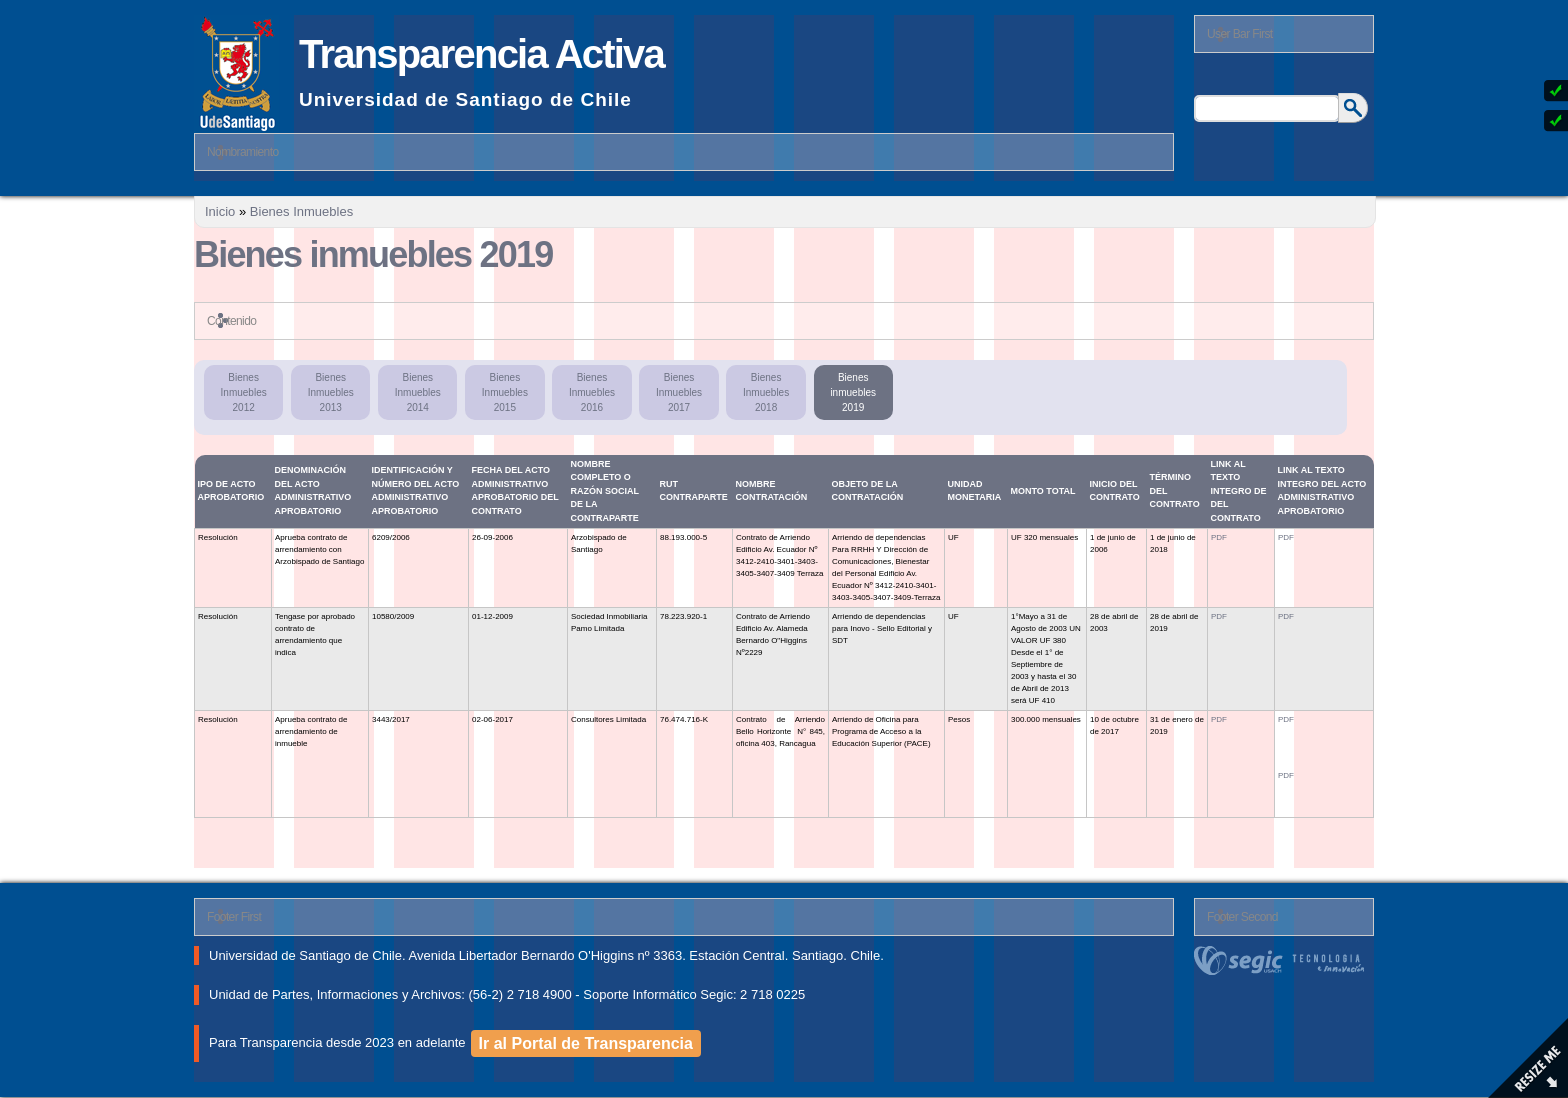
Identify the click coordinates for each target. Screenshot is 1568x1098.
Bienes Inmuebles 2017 (679, 392)
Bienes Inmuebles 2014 (418, 392)
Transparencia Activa (481, 54)
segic (1284, 960)
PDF (1219, 537)
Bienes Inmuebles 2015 (505, 392)
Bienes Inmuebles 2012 (244, 392)
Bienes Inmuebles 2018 (766, 392)
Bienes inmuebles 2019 (853, 392)
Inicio (220, 211)
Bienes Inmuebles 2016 (592, 392)
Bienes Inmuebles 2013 (331, 392)
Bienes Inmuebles (301, 211)
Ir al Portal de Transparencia (586, 1043)
